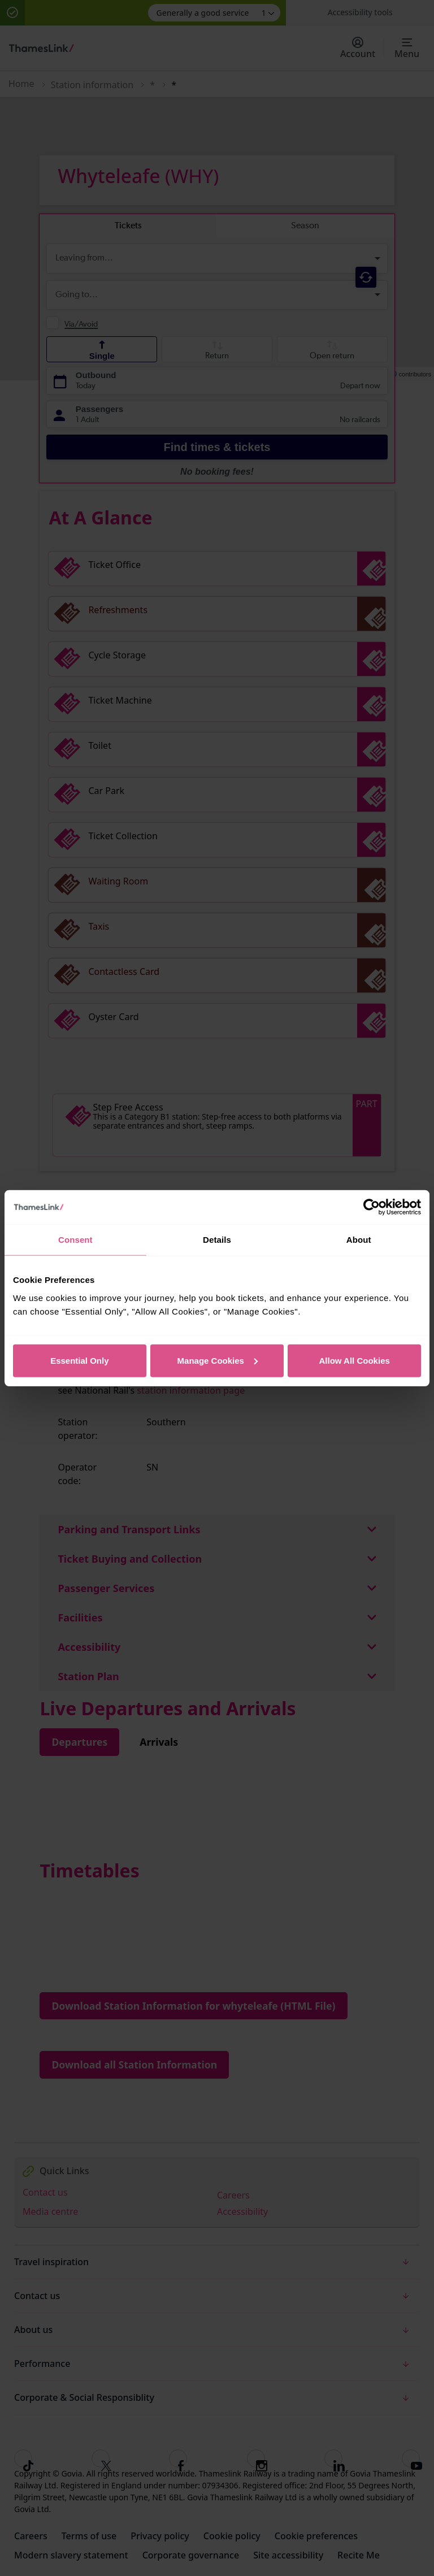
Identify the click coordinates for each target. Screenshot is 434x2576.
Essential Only (79, 1360)
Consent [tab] (75, 1239)
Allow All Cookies (354, 1360)
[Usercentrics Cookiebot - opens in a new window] (371, 1207)
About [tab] (358, 1239)
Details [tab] (217, 1239)
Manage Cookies (217, 1360)
